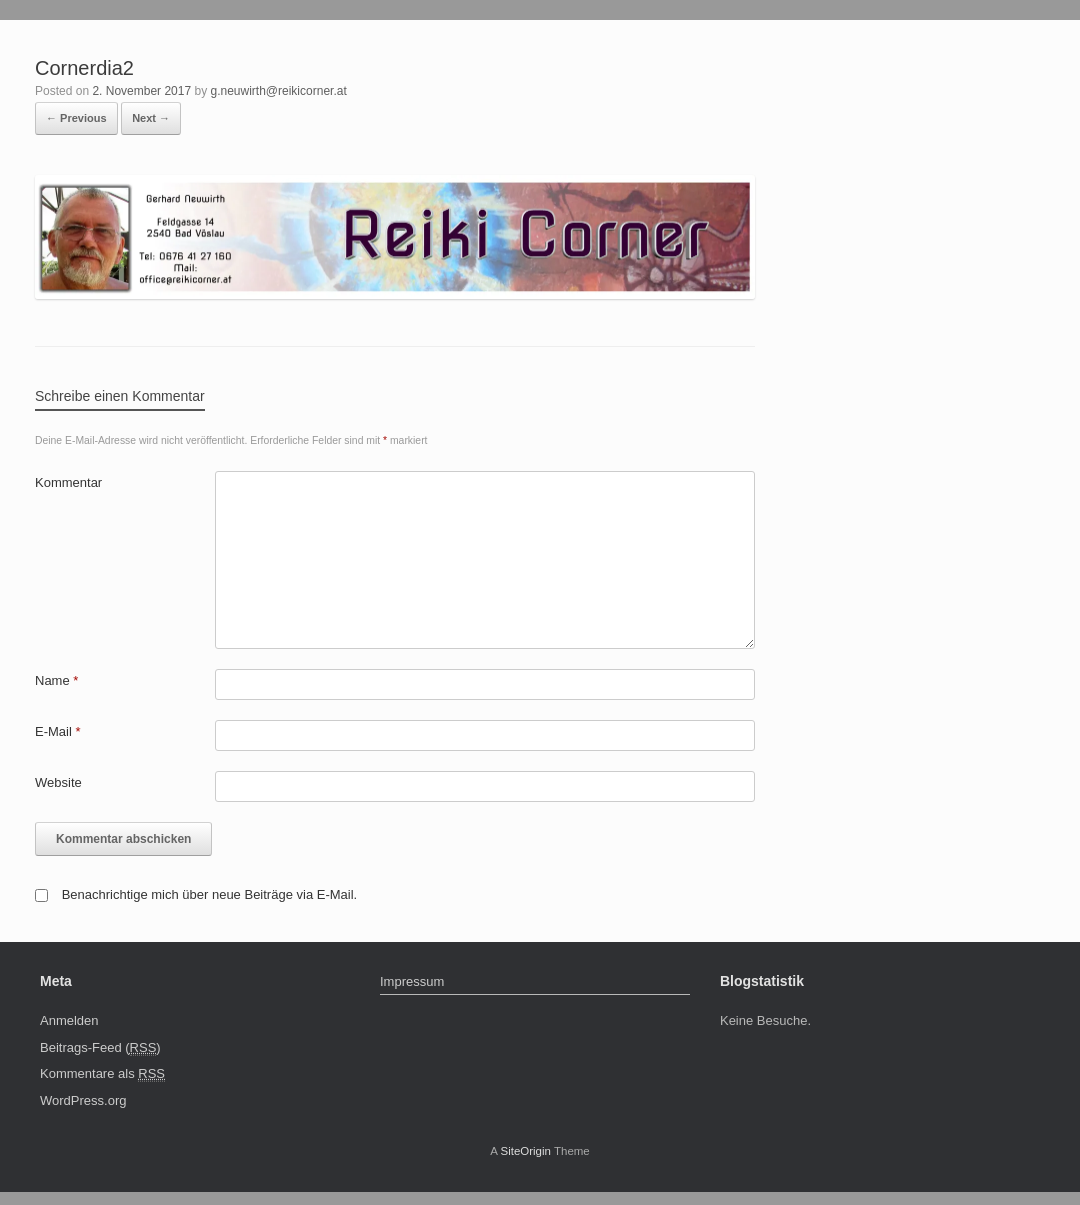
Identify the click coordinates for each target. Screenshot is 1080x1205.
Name (56, 680)
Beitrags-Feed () (100, 1048)
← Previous (76, 118)
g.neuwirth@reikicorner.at (278, 91)
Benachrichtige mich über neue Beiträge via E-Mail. (210, 894)
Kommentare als (102, 1074)
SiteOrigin (525, 1151)
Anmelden (69, 1020)
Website (58, 782)
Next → (151, 118)
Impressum (412, 981)
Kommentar (68, 482)
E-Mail (58, 731)
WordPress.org (83, 1100)
